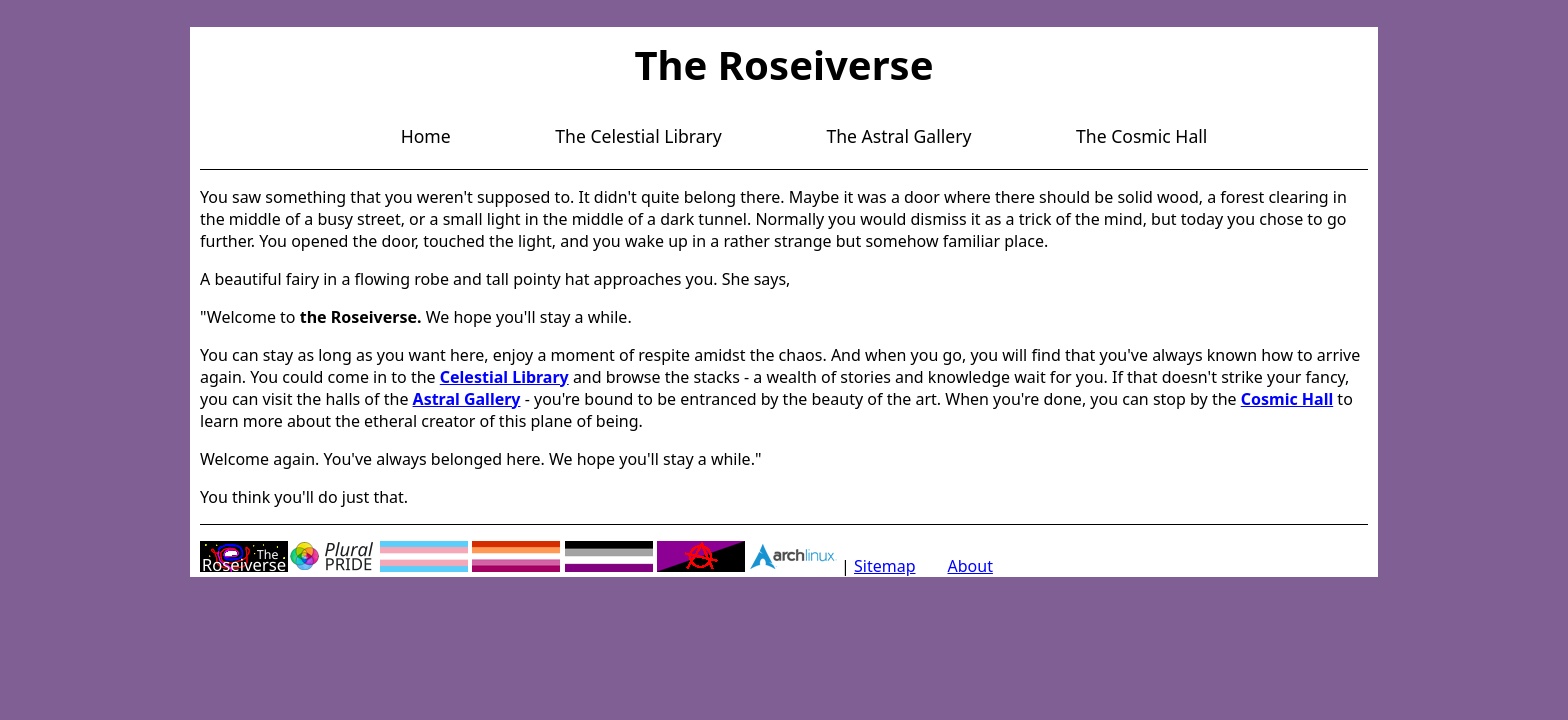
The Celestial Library (638, 136)
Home (426, 136)
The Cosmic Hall (1141, 136)
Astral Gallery (467, 399)
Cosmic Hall (1287, 399)
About (970, 566)
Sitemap (885, 566)
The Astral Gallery (898, 136)
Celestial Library (504, 377)
